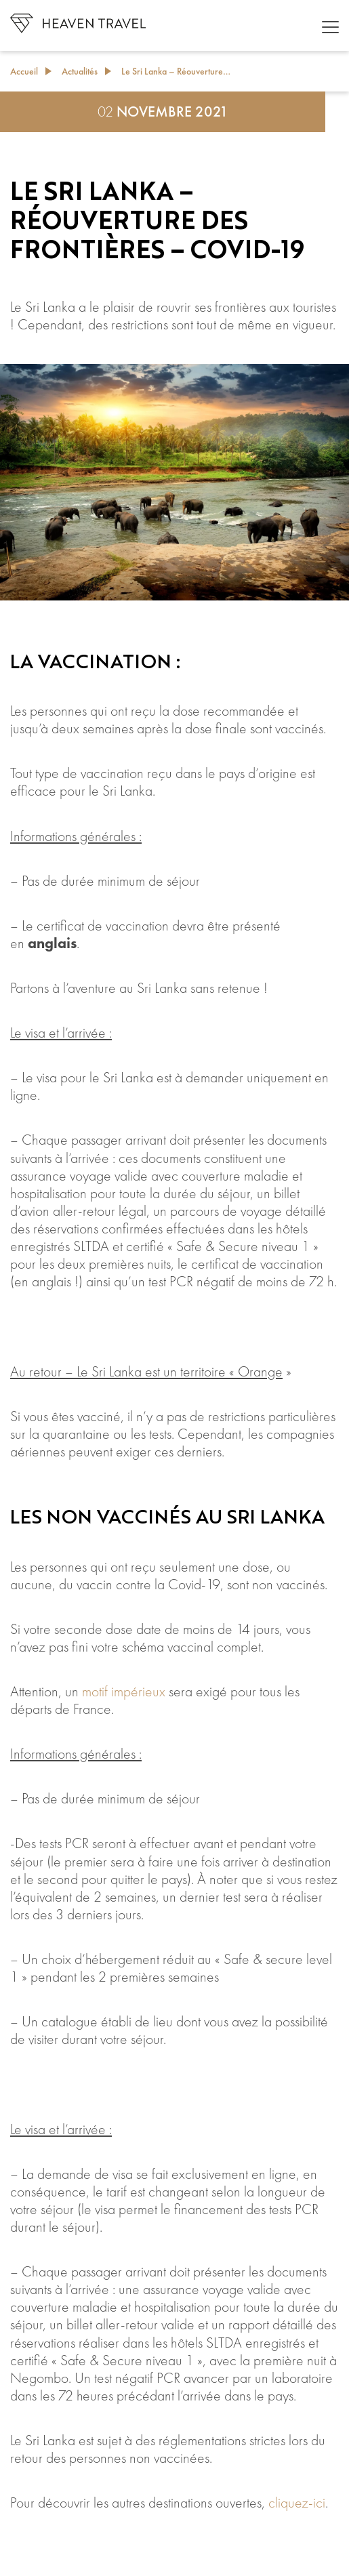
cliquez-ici (296, 2502)
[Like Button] (24, 2552)
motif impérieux (123, 1691)
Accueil (24, 71)
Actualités (80, 71)
